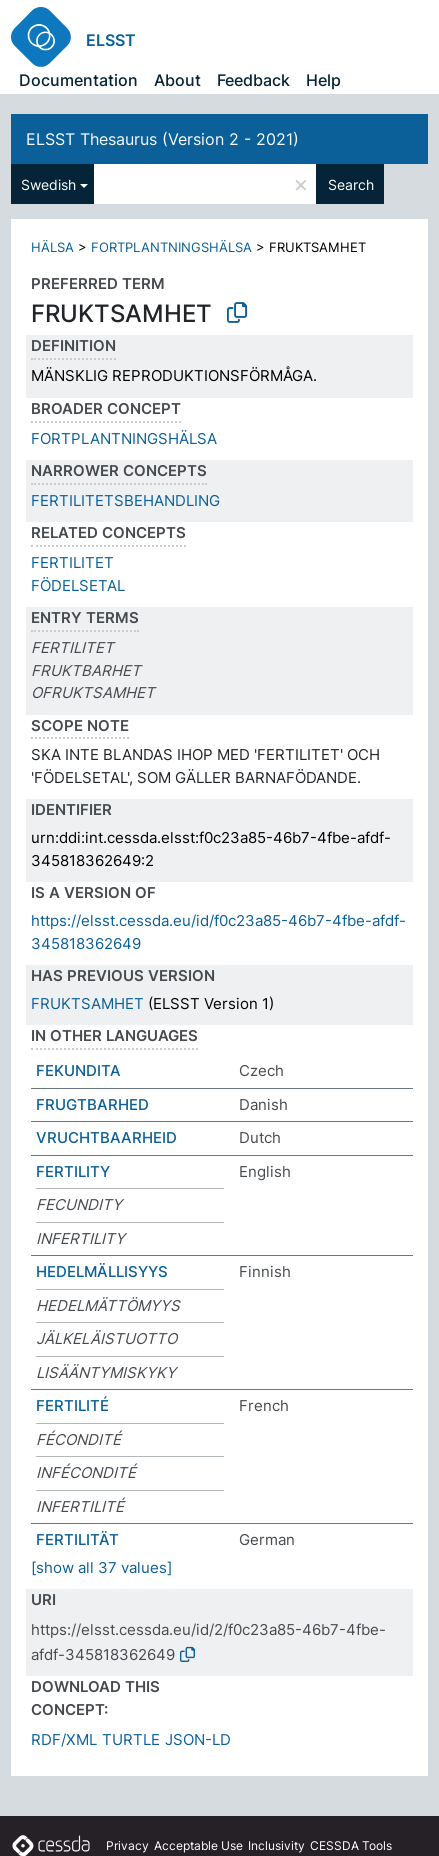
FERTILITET (72, 562)
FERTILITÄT (77, 1539)
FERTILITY (73, 1171)
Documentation (78, 80)
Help (323, 80)
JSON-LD (198, 1739)
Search (351, 184)
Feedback (253, 80)
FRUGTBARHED (92, 1104)
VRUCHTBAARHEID (106, 1137)
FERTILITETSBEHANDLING (125, 500)
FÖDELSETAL (78, 585)
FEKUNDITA (78, 1070)
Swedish (48, 184)
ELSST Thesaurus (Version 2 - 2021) (162, 139)
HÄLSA (52, 247)
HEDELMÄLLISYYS (102, 1271)
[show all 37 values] (101, 1567)
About (177, 80)
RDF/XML (64, 1739)
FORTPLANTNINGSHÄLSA (171, 247)
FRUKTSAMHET (87, 1003)
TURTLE (131, 1739)
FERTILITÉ (72, 1405)
